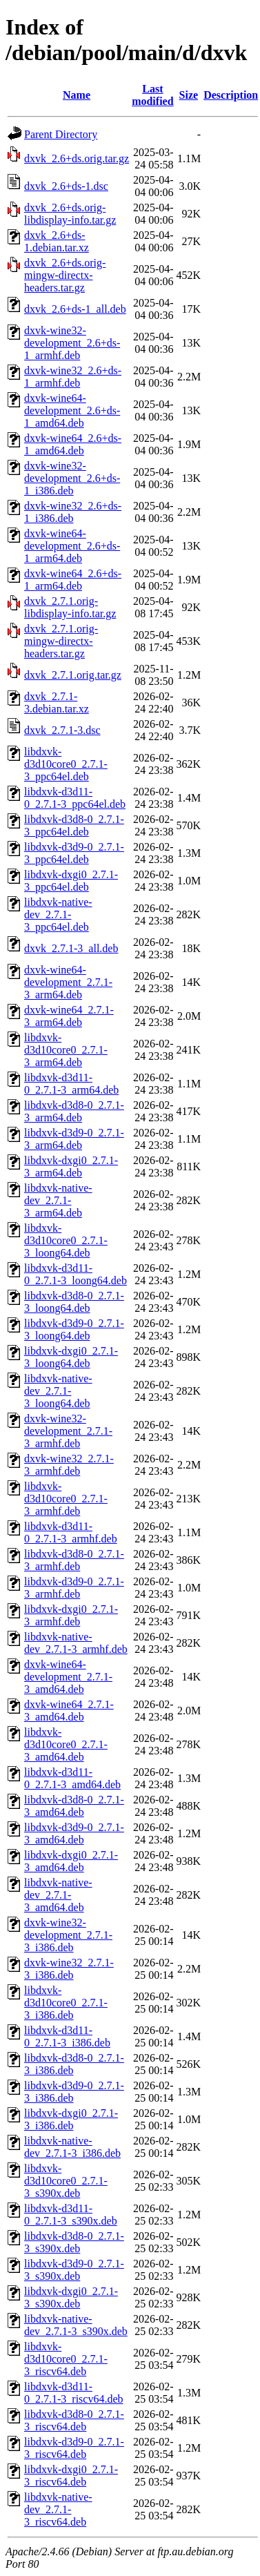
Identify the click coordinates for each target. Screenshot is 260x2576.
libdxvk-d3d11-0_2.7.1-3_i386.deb (67, 2036)
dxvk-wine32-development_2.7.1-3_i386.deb (68, 1935)
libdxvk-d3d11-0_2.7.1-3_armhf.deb (70, 1532)
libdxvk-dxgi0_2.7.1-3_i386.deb (71, 2119)
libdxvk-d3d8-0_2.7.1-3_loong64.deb (74, 1302)
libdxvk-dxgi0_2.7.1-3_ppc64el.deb (71, 881)
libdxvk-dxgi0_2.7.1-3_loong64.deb (71, 1357)
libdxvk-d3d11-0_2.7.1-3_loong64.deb (75, 1274)
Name (76, 95)
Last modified (152, 95)
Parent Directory (60, 134)
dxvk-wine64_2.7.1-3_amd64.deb (69, 1710)
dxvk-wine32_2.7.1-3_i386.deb (69, 1969)
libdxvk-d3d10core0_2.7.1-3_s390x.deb (66, 2180)
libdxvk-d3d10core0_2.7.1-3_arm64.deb (66, 1050)
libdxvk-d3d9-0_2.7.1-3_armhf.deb (74, 1588)
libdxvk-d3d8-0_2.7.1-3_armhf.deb (74, 1560)
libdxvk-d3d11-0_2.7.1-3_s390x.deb (70, 2214)
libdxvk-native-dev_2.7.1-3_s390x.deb (76, 2325)
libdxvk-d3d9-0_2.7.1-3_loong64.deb (74, 1329)
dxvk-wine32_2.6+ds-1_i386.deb (72, 512)
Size (189, 95)
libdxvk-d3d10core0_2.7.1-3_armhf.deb (66, 1498)
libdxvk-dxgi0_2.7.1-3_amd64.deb (71, 1861)
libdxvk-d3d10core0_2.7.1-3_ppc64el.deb (66, 764)
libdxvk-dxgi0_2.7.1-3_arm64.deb (71, 1166)
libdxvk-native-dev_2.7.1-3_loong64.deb (58, 1391)
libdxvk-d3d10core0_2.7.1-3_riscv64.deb (66, 2359)
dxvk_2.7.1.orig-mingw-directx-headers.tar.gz (61, 641)
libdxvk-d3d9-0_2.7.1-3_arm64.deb (74, 1139)
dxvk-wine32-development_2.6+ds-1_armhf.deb (72, 343)
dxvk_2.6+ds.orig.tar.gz (76, 158)
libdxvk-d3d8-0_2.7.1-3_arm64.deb (74, 1111)
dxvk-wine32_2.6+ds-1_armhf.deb (72, 377)
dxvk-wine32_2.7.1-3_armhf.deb (69, 1465)
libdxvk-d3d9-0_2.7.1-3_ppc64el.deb (74, 853)
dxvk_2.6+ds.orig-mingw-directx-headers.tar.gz (65, 275)
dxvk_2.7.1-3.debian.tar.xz (56, 702)
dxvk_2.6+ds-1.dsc (66, 186)
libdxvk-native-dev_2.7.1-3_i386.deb (72, 2147)
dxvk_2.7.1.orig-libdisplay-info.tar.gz (70, 607)
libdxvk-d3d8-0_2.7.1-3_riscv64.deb (74, 2420)
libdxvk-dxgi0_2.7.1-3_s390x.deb (71, 2297)
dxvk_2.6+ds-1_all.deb (75, 309)
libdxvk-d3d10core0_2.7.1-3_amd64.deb (66, 1744)
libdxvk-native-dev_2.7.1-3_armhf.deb (76, 1643)
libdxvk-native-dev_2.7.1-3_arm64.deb (58, 1200)
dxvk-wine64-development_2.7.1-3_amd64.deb (68, 1676)
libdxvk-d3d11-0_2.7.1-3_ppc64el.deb (75, 798)
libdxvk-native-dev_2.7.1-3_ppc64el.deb (58, 914)
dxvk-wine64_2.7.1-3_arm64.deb (69, 1016)
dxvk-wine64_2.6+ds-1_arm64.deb (72, 580)
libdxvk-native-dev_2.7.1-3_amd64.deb (58, 1895)
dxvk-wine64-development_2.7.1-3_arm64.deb (68, 982)
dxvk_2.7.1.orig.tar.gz (72, 675)
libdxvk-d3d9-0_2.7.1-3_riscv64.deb (74, 2448)
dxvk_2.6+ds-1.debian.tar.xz (56, 241)
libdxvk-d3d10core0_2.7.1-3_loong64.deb (66, 1240)
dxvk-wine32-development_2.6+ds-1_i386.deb (72, 478)
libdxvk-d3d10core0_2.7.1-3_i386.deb (66, 2002)
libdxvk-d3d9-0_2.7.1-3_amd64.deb (74, 1833)
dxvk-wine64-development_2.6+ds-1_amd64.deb (72, 410)
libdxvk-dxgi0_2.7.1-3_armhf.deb (71, 1615)
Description (230, 95)
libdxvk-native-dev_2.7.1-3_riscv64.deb (58, 2509)
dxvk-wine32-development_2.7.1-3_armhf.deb (68, 1431)
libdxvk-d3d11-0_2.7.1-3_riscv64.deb (73, 2393)
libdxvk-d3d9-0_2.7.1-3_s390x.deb (74, 2270)
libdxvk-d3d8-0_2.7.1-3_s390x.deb (74, 2242)
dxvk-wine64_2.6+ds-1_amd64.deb (72, 444)
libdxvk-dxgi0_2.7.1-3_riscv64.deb (71, 2475)
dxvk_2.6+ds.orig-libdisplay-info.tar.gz (70, 214)
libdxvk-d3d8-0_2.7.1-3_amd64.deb (74, 1806)
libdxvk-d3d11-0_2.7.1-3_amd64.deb (72, 1778)
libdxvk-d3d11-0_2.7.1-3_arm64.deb (71, 1084)
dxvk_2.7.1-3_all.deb (71, 948)
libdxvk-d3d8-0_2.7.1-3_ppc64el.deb (74, 825)
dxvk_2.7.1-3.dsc (62, 730)
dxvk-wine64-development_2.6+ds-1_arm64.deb (72, 545)
